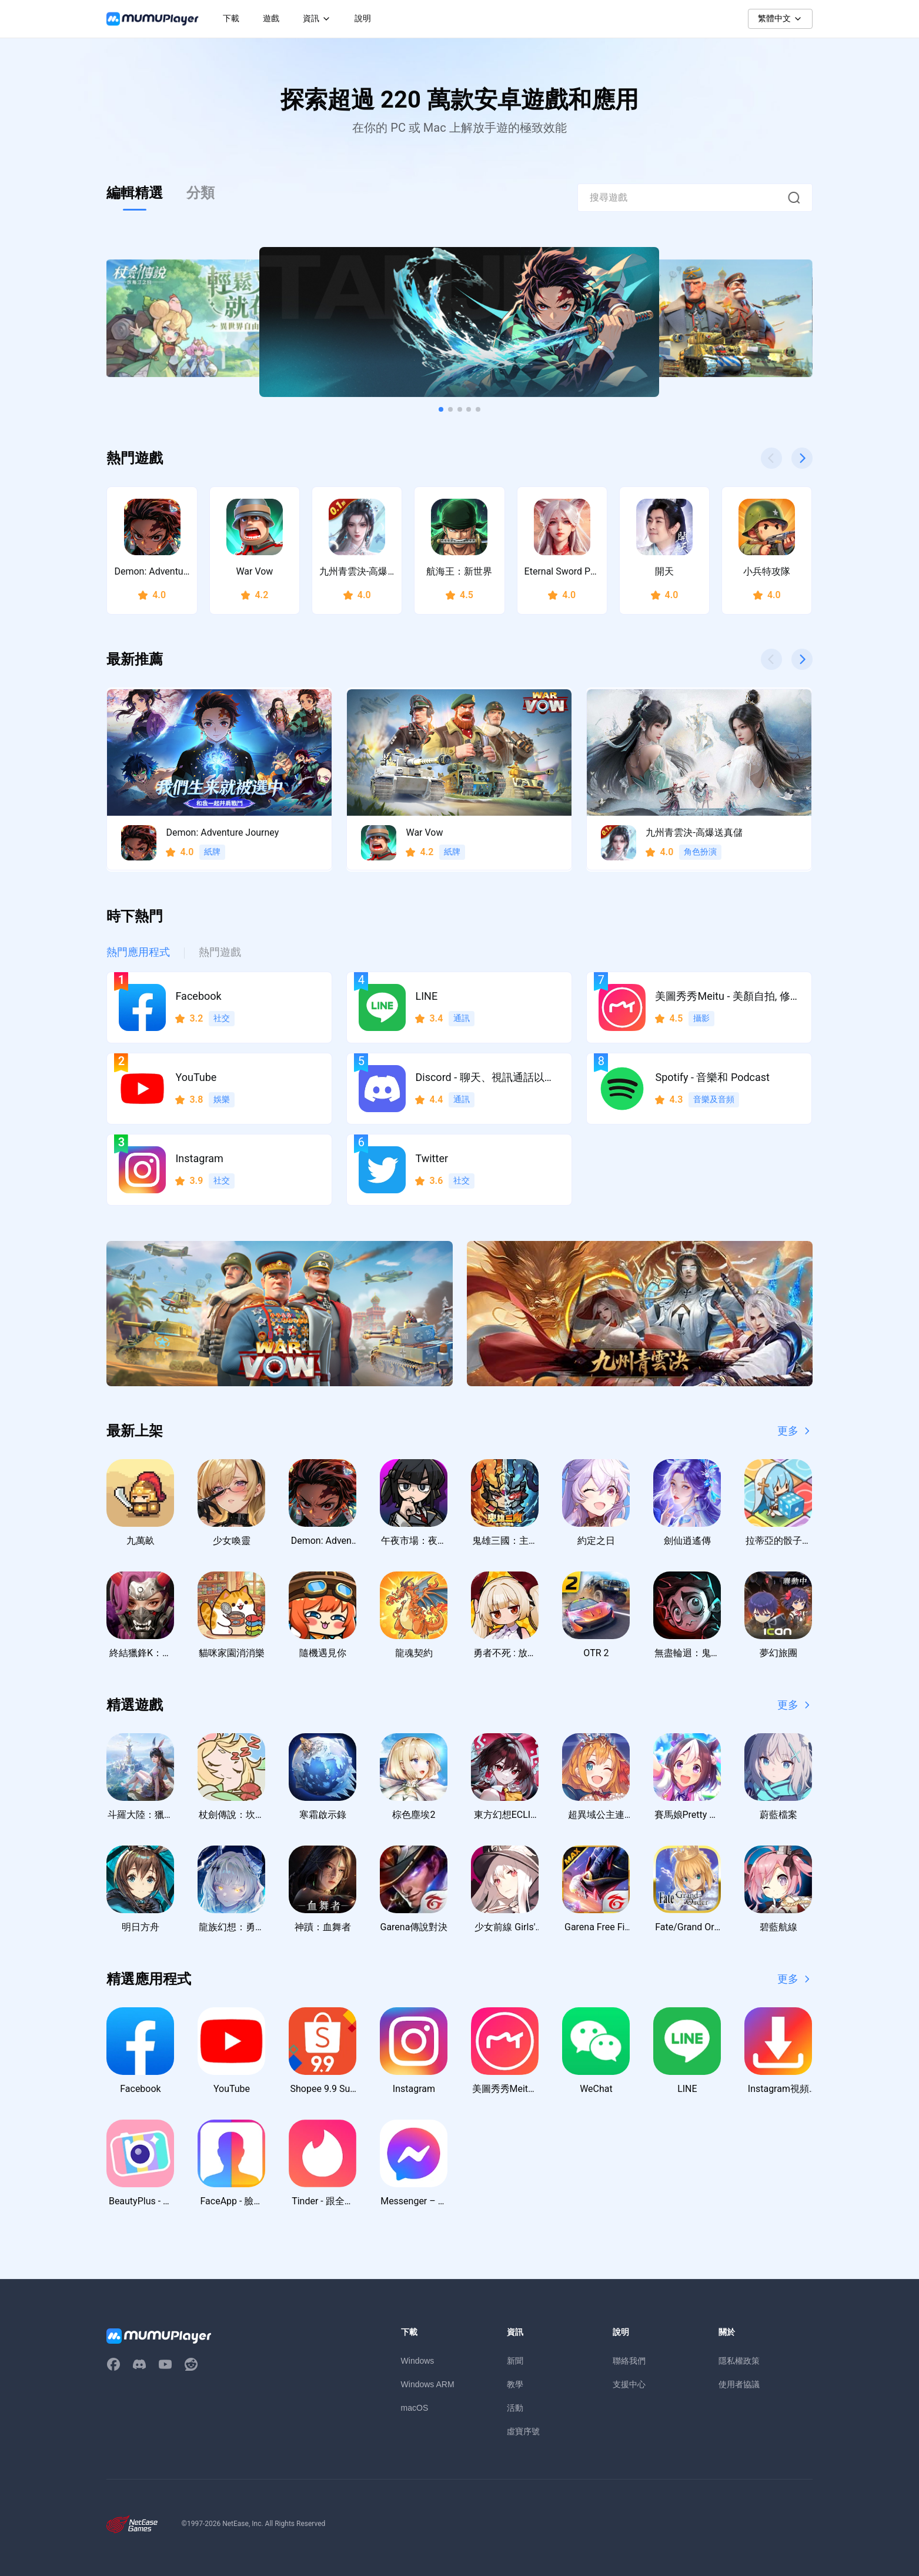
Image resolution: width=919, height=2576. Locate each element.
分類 (200, 193)
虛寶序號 (523, 2431)
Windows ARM (428, 2384)
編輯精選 (134, 193)
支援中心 (629, 2384)
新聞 (515, 2360)
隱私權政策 (739, 2360)
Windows (418, 2360)
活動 (515, 2408)
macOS (415, 2408)
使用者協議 (739, 2384)
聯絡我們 (629, 2360)
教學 (515, 2384)
